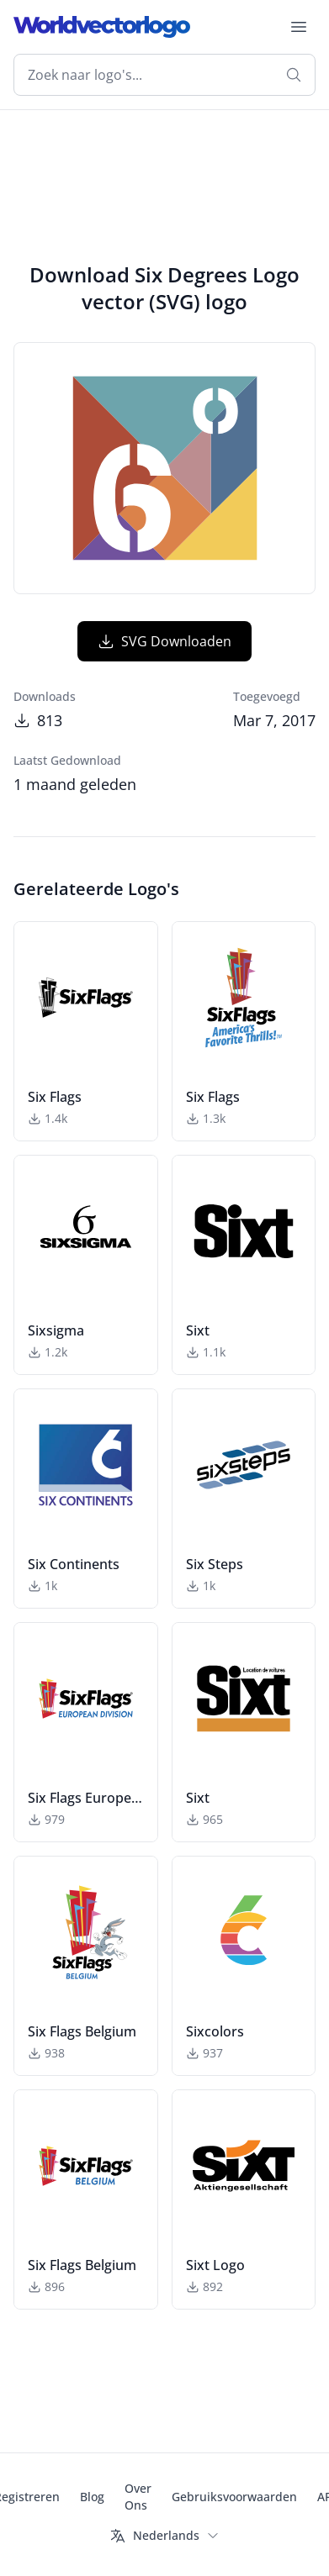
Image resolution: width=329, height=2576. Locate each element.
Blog (92, 2497)
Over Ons (138, 2496)
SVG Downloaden (164, 641)
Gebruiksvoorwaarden (234, 2497)
